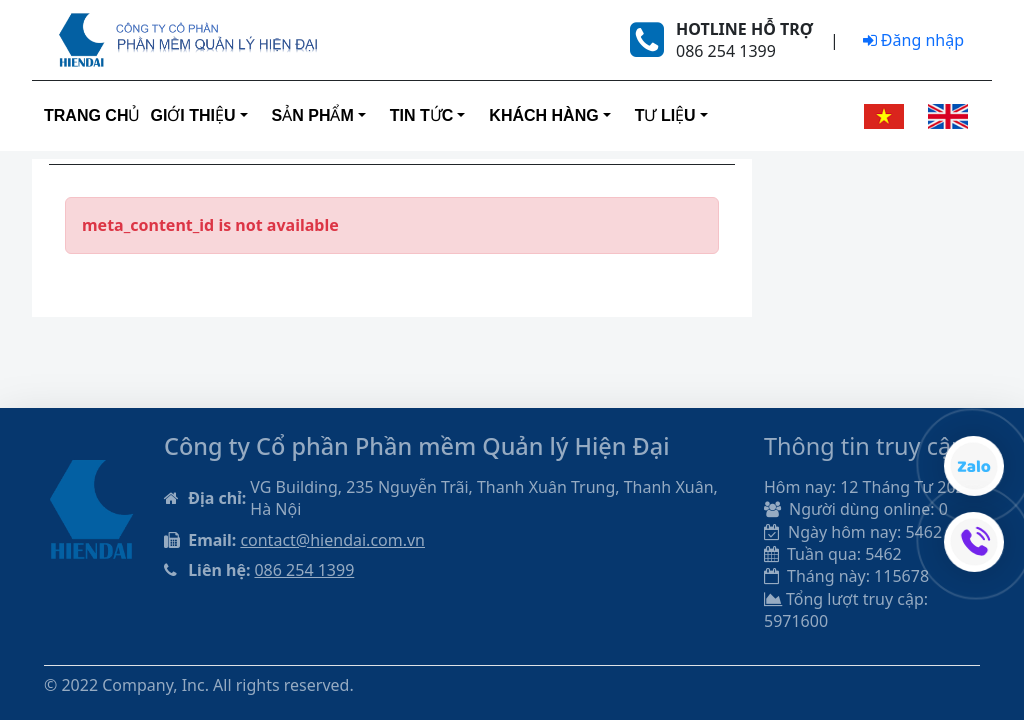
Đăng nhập (913, 40)
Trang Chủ (92, 115)
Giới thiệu (192, 115)
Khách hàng (543, 115)
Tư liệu (665, 115)
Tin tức (422, 115)
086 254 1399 (304, 570)
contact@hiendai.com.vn (332, 540)
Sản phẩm (313, 115)
